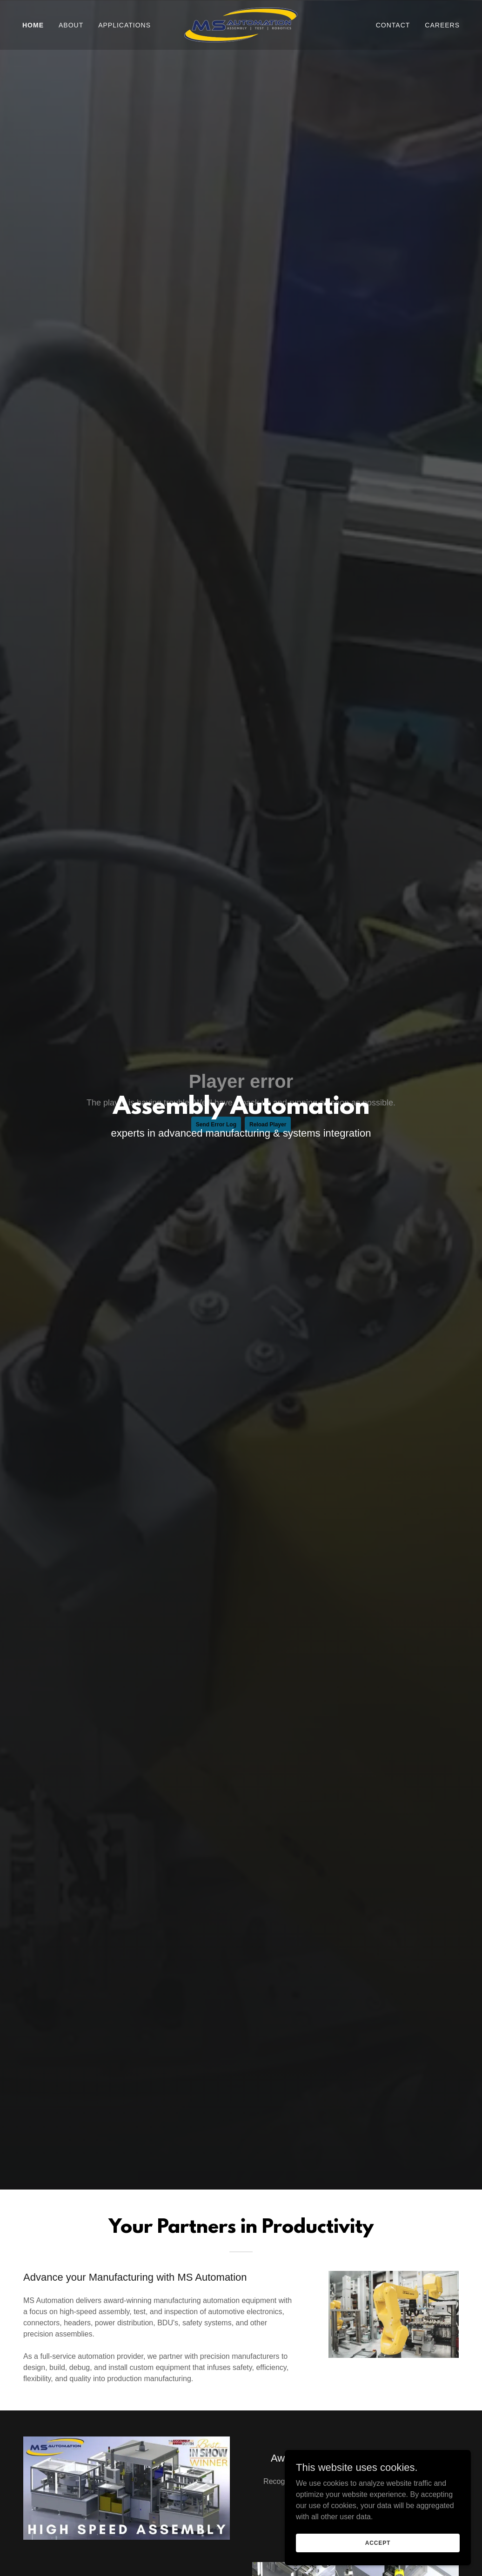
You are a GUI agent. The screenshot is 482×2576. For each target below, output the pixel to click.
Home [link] (33, 25)
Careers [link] (442, 25)
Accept (377, 2542)
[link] (240, 24)
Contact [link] (393, 25)
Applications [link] (124, 25)
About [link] (71, 25)
